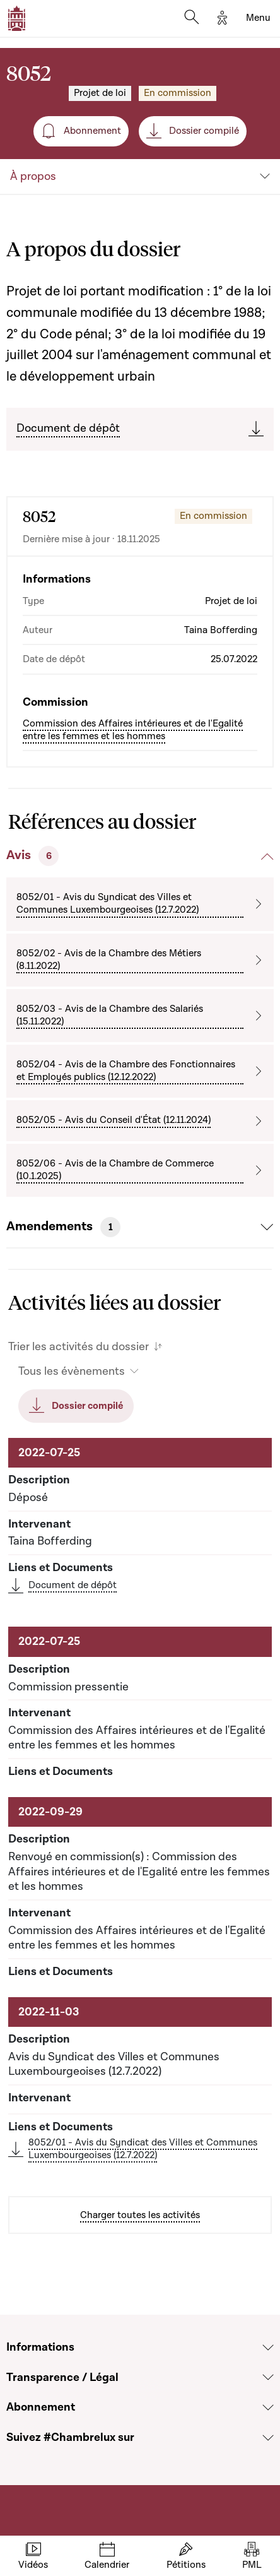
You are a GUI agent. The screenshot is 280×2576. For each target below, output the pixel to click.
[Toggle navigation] (258, 18)
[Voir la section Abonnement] (268, 2407)
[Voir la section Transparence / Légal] (268, 2377)
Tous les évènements (71, 1371)
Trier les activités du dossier (78, 1346)
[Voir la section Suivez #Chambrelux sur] (268, 2437)
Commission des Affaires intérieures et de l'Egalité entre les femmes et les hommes (133, 729)
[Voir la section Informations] (268, 2347)
